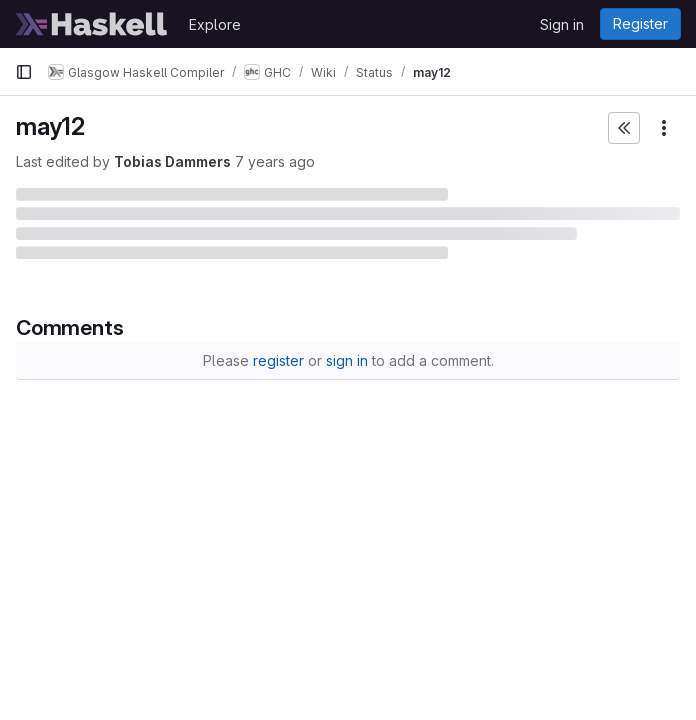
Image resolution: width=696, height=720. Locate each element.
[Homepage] (92, 24)
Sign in (562, 24)
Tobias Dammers (172, 161)
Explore (215, 24)
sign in (347, 360)
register (278, 360)
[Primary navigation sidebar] (24, 72)
